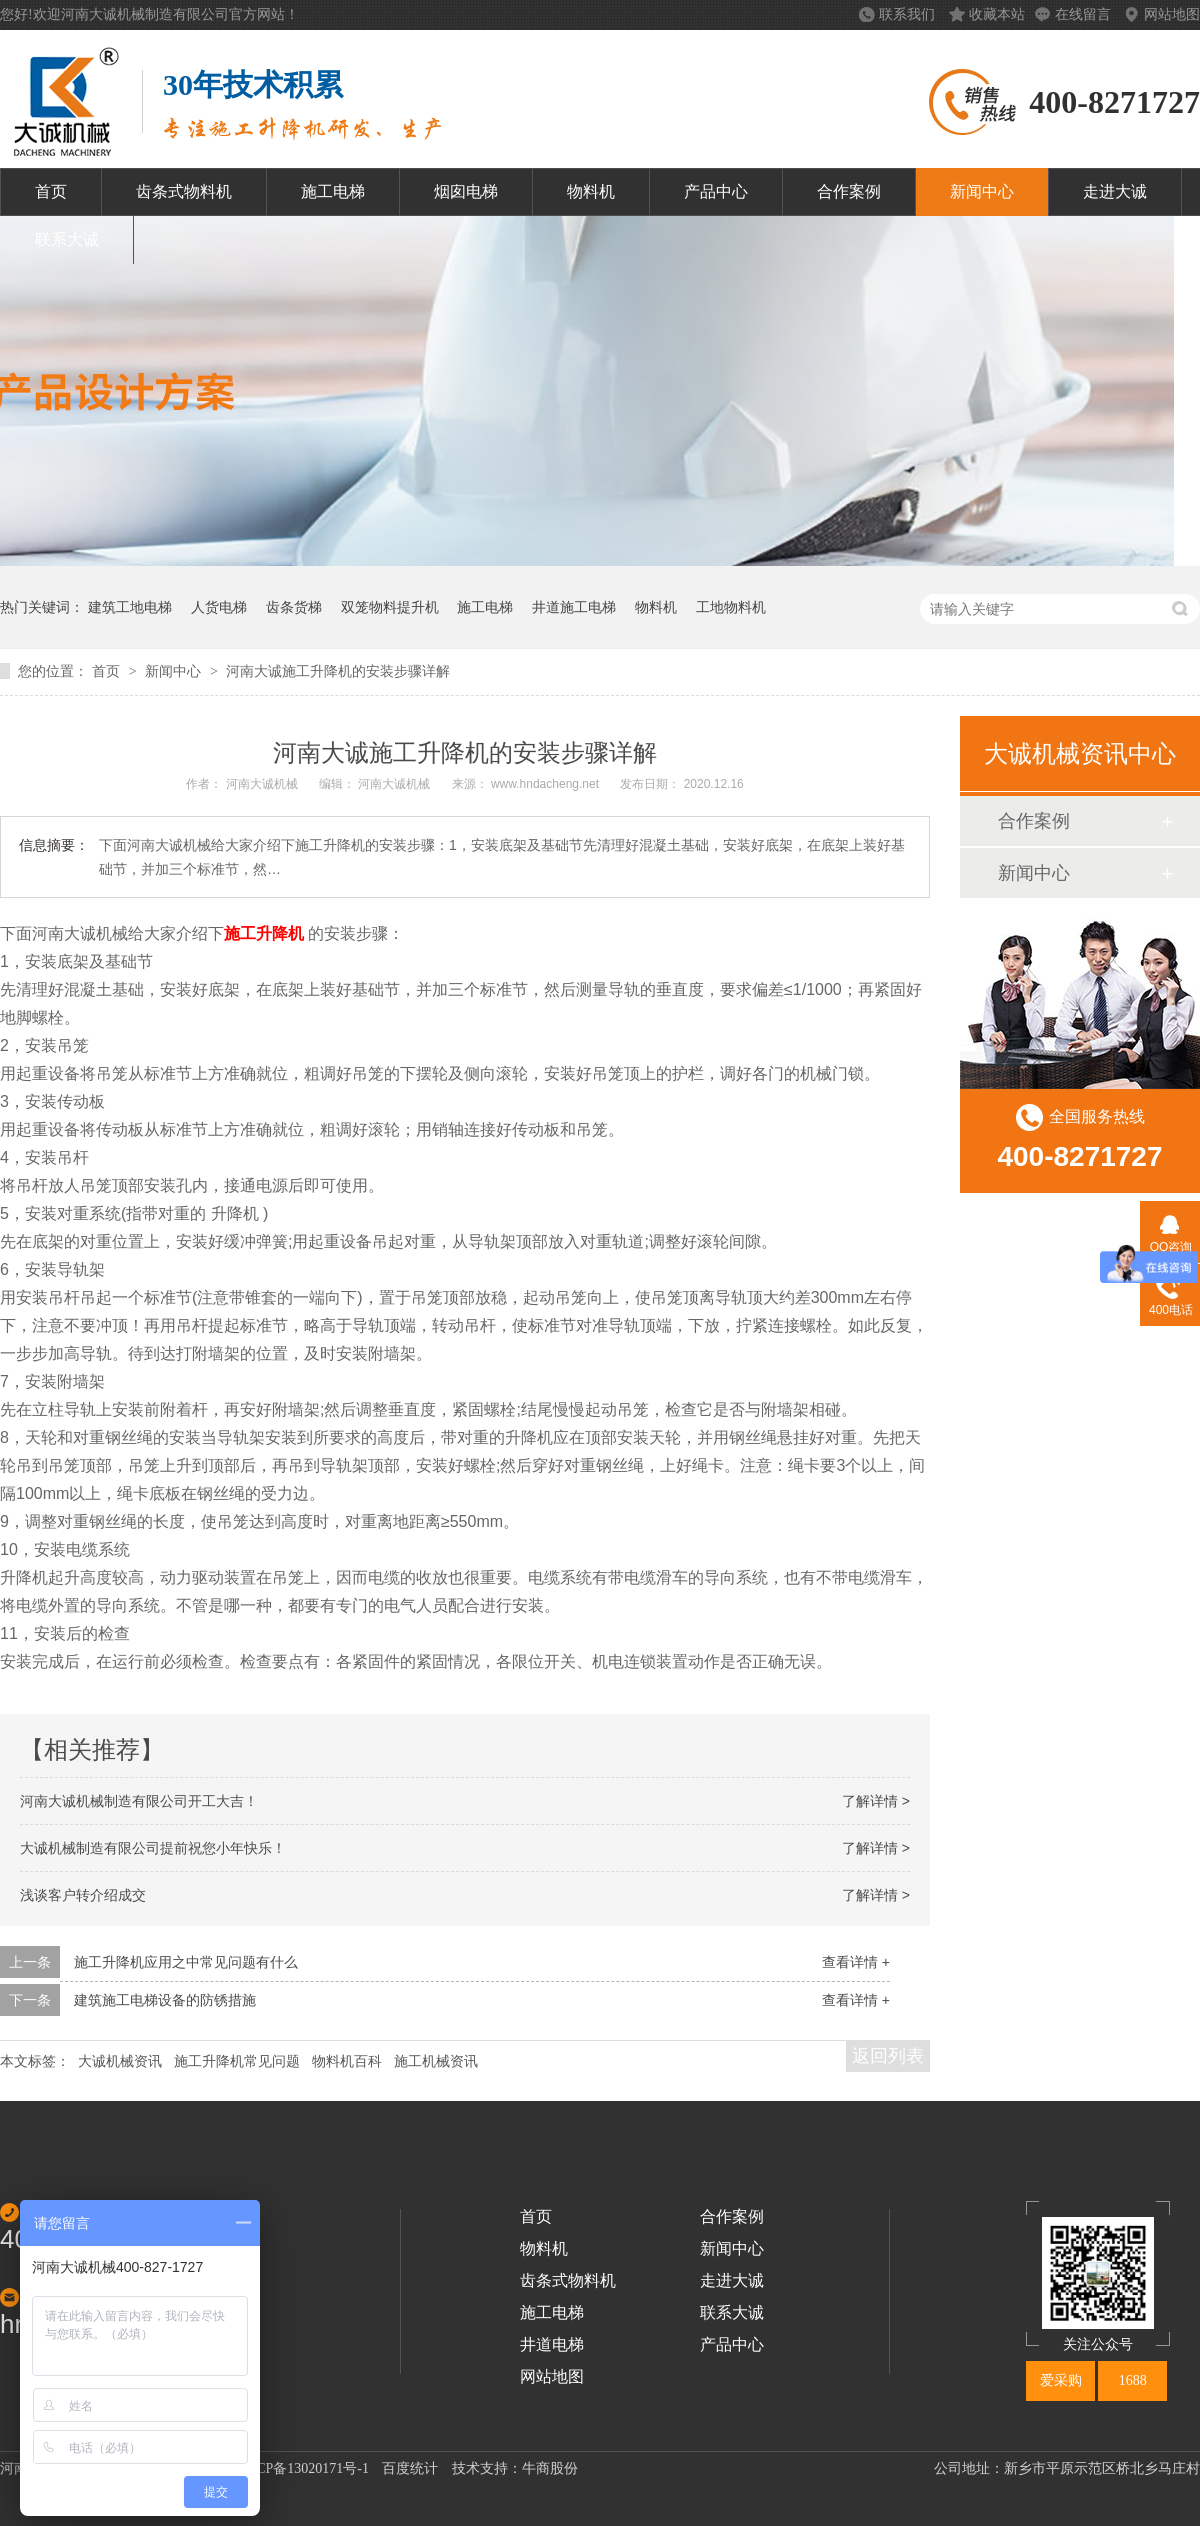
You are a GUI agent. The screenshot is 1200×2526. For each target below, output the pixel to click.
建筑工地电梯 (130, 607)
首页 (51, 191)
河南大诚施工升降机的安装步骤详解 (338, 671)
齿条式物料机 (184, 191)
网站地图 (1172, 14)
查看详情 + (856, 1962)
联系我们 (909, 14)
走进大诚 (1115, 191)
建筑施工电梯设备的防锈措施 (165, 2000)
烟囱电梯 (466, 191)
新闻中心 (982, 191)
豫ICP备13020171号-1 (303, 2468)
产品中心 (716, 191)
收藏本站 (997, 14)
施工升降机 (264, 933)
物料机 (591, 191)
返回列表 (888, 2056)
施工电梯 (333, 191)
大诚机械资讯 (120, 2061)
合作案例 (849, 191)
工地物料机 (731, 607)
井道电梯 (552, 2344)
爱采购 (1061, 2380)
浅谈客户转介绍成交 (83, 1895)
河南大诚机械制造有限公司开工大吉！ (139, 1801)
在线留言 (1085, 14)
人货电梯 (219, 607)
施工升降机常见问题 (237, 2061)
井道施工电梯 (574, 607)
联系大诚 (67, 239)
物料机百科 (347, 2061)
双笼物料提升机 (390, 607)
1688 (1133, 2380)
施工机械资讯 (436, 2061)
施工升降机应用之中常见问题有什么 (186, 1962)
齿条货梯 (294, 607)
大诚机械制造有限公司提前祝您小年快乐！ (153, 1848)
